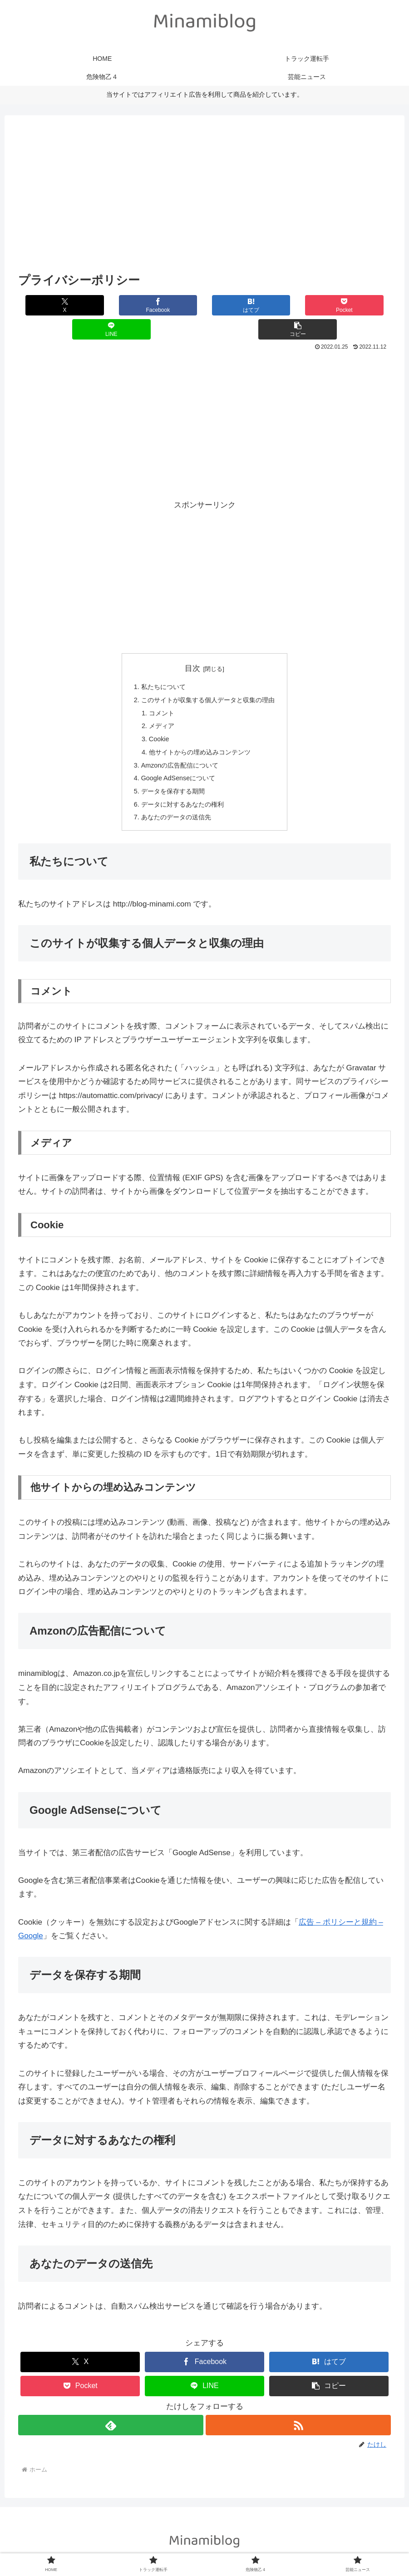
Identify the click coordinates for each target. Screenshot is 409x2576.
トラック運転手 (174, 2547)
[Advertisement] (204, 195)
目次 (192, 644)
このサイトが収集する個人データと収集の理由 (208, 678)
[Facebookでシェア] (111, 305)
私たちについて (160, 664)
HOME (133, 2547)
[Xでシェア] (49, 305)
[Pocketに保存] (235, 305)
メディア (158, 705)
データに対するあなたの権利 (181, 789)
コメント (158, 691)
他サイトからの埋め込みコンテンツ (199, 733)
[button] (359, 305)
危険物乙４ (222, 2547)
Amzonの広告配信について (178, 747)
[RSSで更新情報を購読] (299, 2411)
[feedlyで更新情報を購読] (110, 2411)
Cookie (156, 720)
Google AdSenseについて (176, 761)
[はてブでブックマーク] (173, 305)
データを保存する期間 (171, 775)
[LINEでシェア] (297, 305)
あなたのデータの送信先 (174, 803)
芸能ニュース (266, 2547)
